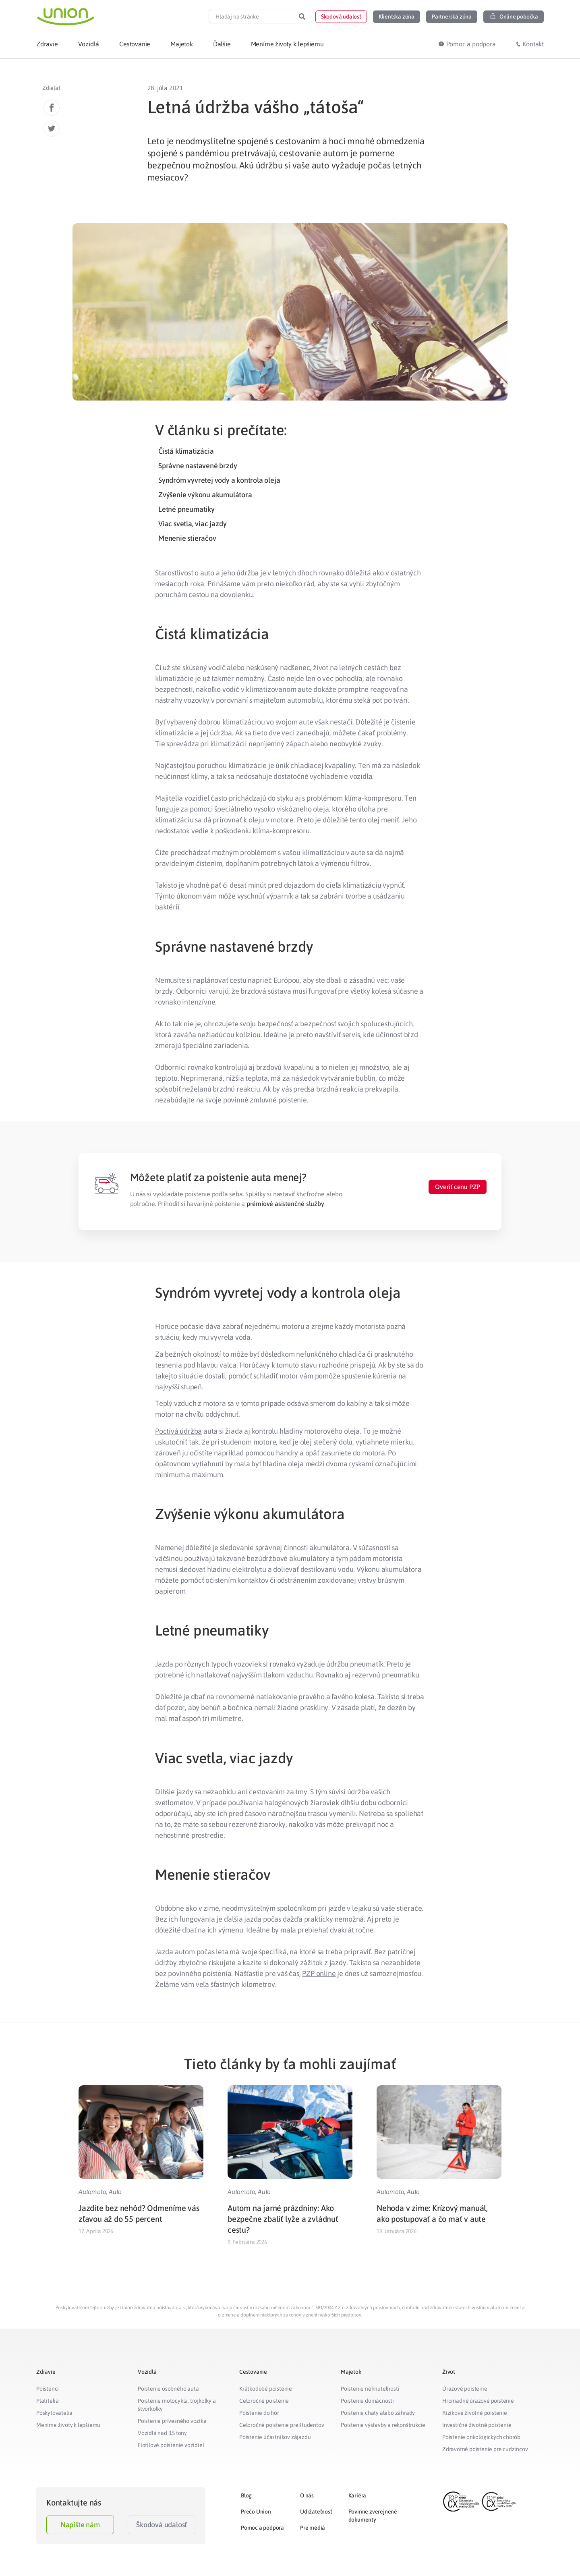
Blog (246, 2495)
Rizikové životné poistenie (474, 2413)
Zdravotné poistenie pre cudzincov (485, 2449)
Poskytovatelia (54, 2413)
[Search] (302, 16)
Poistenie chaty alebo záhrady (378, 2413)
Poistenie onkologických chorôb (481, 2437)
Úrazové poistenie (464, 2388)
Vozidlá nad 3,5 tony (162, 2433)
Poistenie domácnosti (367, 2400)
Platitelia (47, 2400)
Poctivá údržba (178, 1431)
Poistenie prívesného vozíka (172, 2421)
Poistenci (47, 2388)
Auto (115, 2191)
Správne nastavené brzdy (197, 465)
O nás (307, 2495)
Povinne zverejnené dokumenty (372, 2515)
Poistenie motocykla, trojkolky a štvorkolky (177, 2404)
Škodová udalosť (161, 2524)
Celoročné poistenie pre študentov (281, 2425)
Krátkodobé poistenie (265, 2388)
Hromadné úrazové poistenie (478, 2400)
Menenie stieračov (187, 538)
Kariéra (357, 2495)
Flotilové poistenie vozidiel (171, 2445)
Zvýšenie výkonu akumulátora (205, 494)
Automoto (92, 2191)
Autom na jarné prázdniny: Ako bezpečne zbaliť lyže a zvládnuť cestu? (283, 2218)
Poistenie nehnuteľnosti (370, 2388)
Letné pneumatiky (186, 509)
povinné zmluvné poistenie (265, 1100)
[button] (341, 16)
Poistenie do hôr (259, 2413)
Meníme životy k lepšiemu (68, 2425)
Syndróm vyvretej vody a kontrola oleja (219, 480)
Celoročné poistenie (264, 2400)
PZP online (319, 1973)
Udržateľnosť (316, 2511)
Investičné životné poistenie (476, 2425)
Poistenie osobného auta (168, 2388)
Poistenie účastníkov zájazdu (275, 2437)
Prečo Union (256, 2511)
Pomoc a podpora (262, 2527)
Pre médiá (312, 2527)
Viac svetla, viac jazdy (192, 523)
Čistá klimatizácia (185, 451)
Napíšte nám (80, 2524)
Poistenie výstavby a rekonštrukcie (383, 2425)
